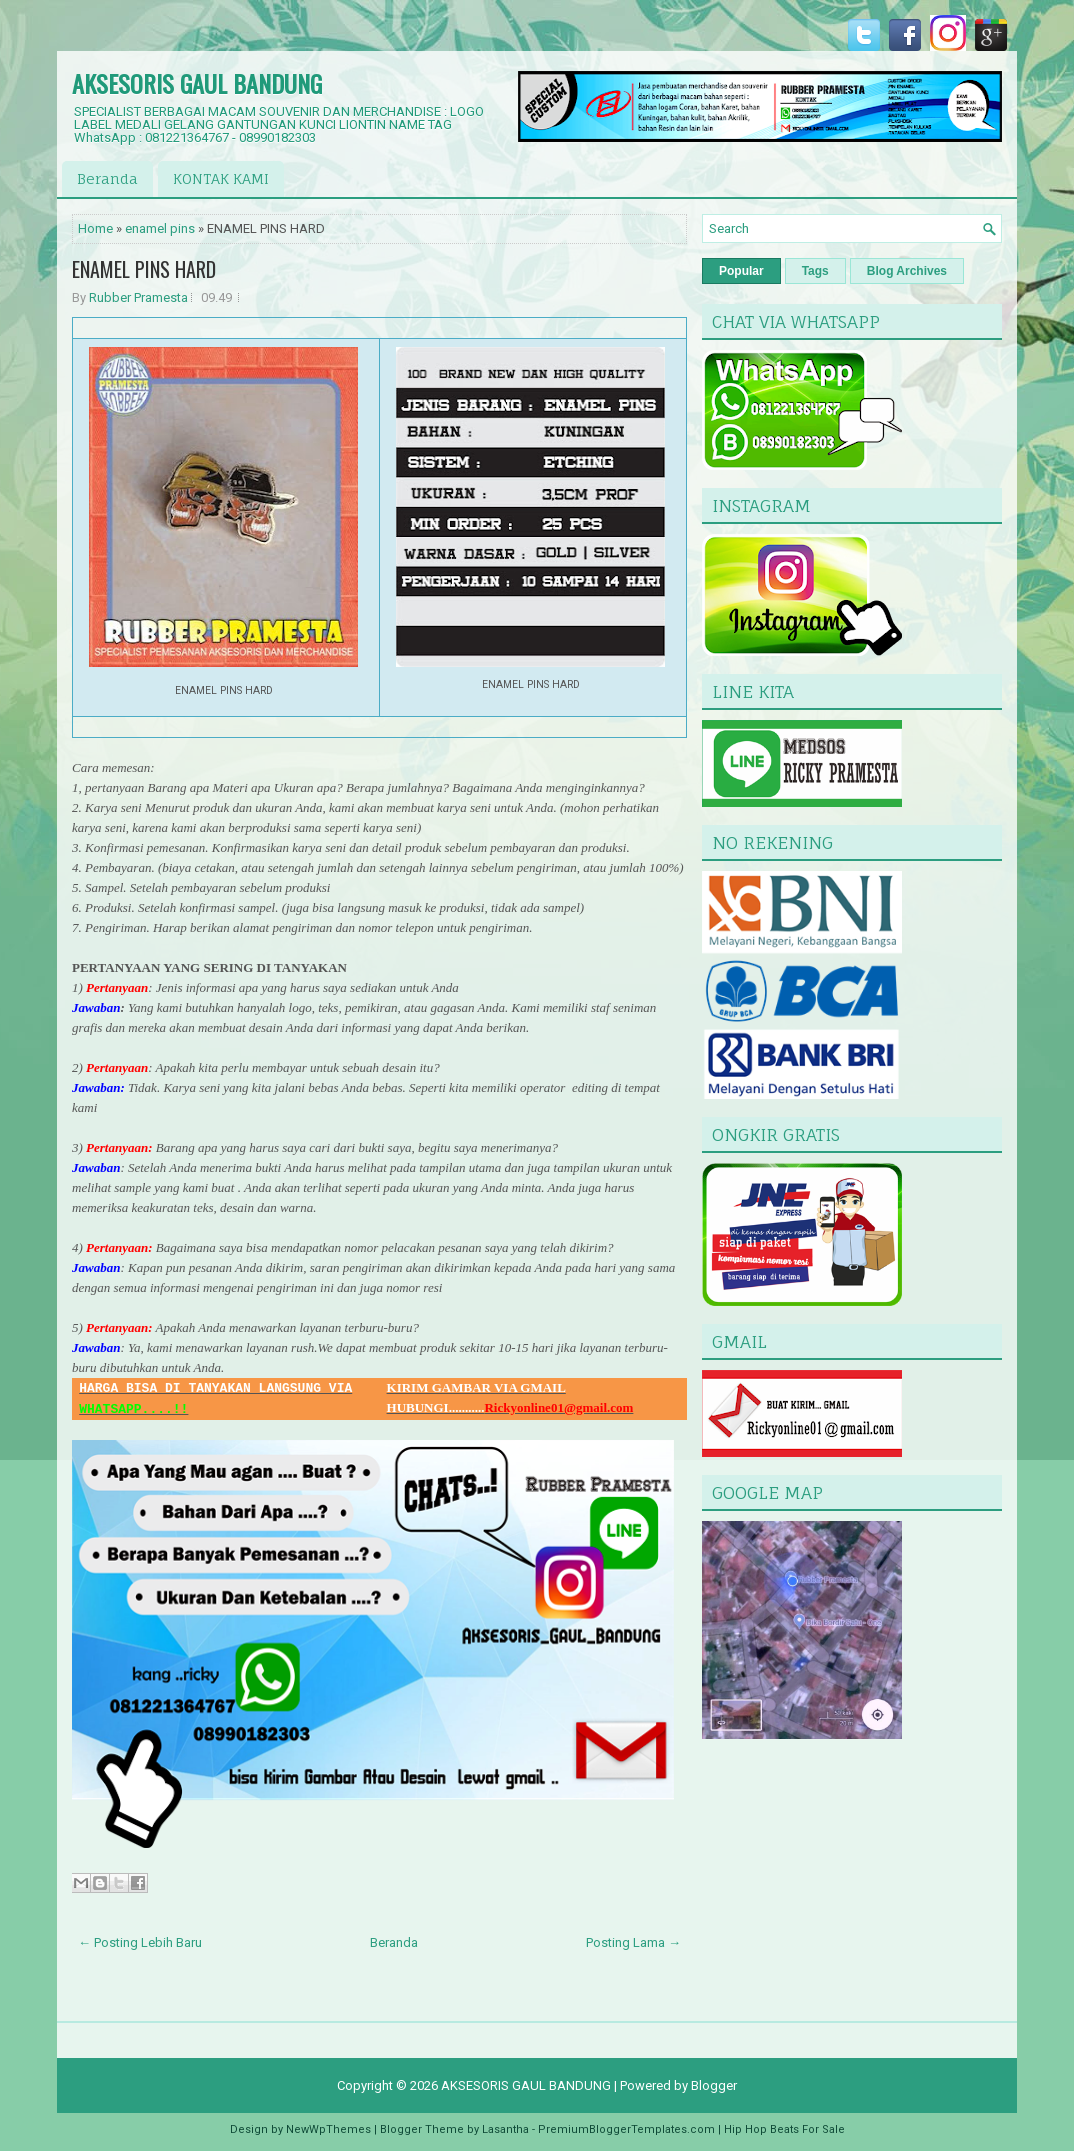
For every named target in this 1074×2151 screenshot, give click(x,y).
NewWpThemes (328, 2129)
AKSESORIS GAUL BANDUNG (197, 83)
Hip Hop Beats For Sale (784, 2129)
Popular (741, 271)
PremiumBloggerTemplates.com (626, 2129)
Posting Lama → (633, 1942)
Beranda (107, 178)
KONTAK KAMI (221, 178)
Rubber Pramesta (138, 297)
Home (95, 228)
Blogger (714, 2085)
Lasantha (505, 2129)
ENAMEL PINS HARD (144, 269)
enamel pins (160, 228)
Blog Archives (907, 271)
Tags (815, 271)
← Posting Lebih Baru (140, 1942)
